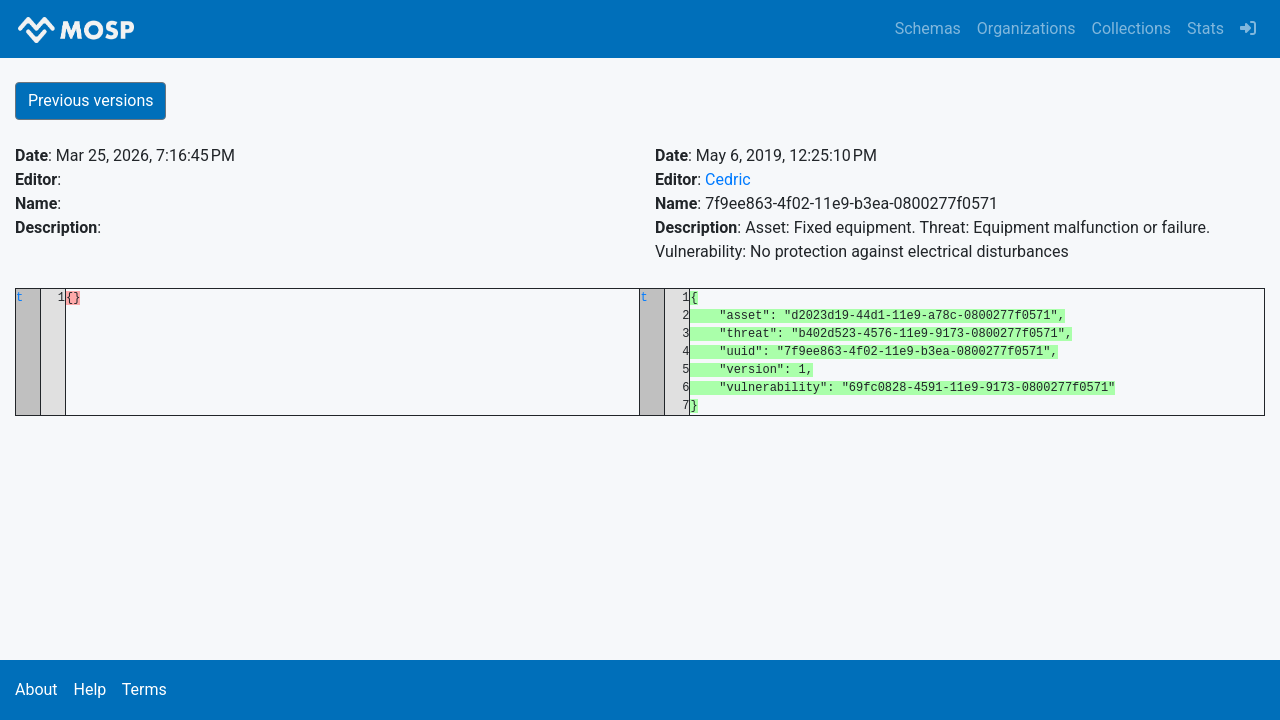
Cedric (728, 179)
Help (89, 689)
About (36, 689)
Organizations (1026, 28)
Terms (144, 689)
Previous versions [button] (90, 100)
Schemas (928, 28)
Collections (1132, 28)
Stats (1205, 28)
